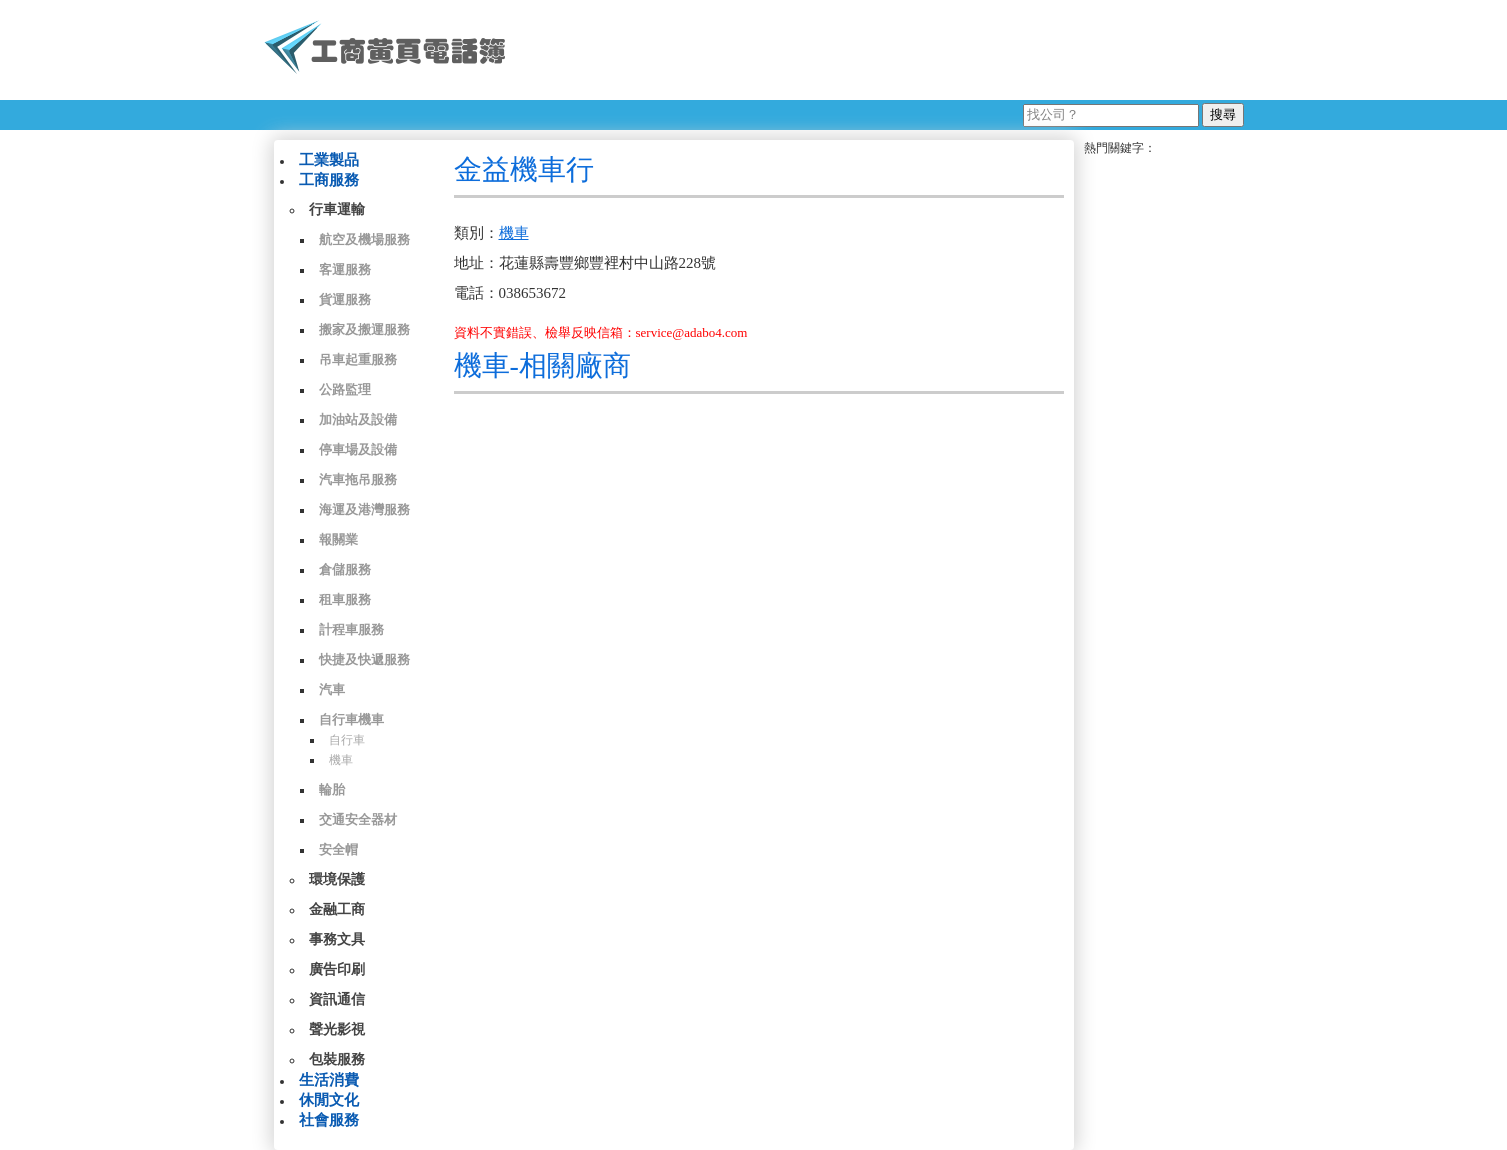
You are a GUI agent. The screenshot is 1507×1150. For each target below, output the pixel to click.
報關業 (338, 539)
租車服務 (345, 599)
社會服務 (329, 1120)
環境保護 (337, 879)
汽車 (332, 689)
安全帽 (338, 849)
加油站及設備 (358, 419)
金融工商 (337, 909)
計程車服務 (351, 629)
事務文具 (337, 939)
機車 (341, 760)
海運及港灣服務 (364, 509)
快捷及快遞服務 (364, 659)
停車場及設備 (358, 449)
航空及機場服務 (364, 239)
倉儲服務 (345, 569)
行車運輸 (337, 209)
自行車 (347, 740)
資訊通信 (337, 999)
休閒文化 (329, 1100)
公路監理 (345, 389)
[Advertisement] (883, 50)
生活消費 (329, 1080)
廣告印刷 (337, 969)
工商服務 (329, 180)
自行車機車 (351, 719)
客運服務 (345, 269)
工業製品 (329, 160)
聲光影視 (337, 1029)
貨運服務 (345, 299)
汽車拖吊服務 (358, 479)
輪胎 (332, 789)
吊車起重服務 (358, 359)
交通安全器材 (358, 819)
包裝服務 (337, 1059)
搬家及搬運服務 (364, 329)
